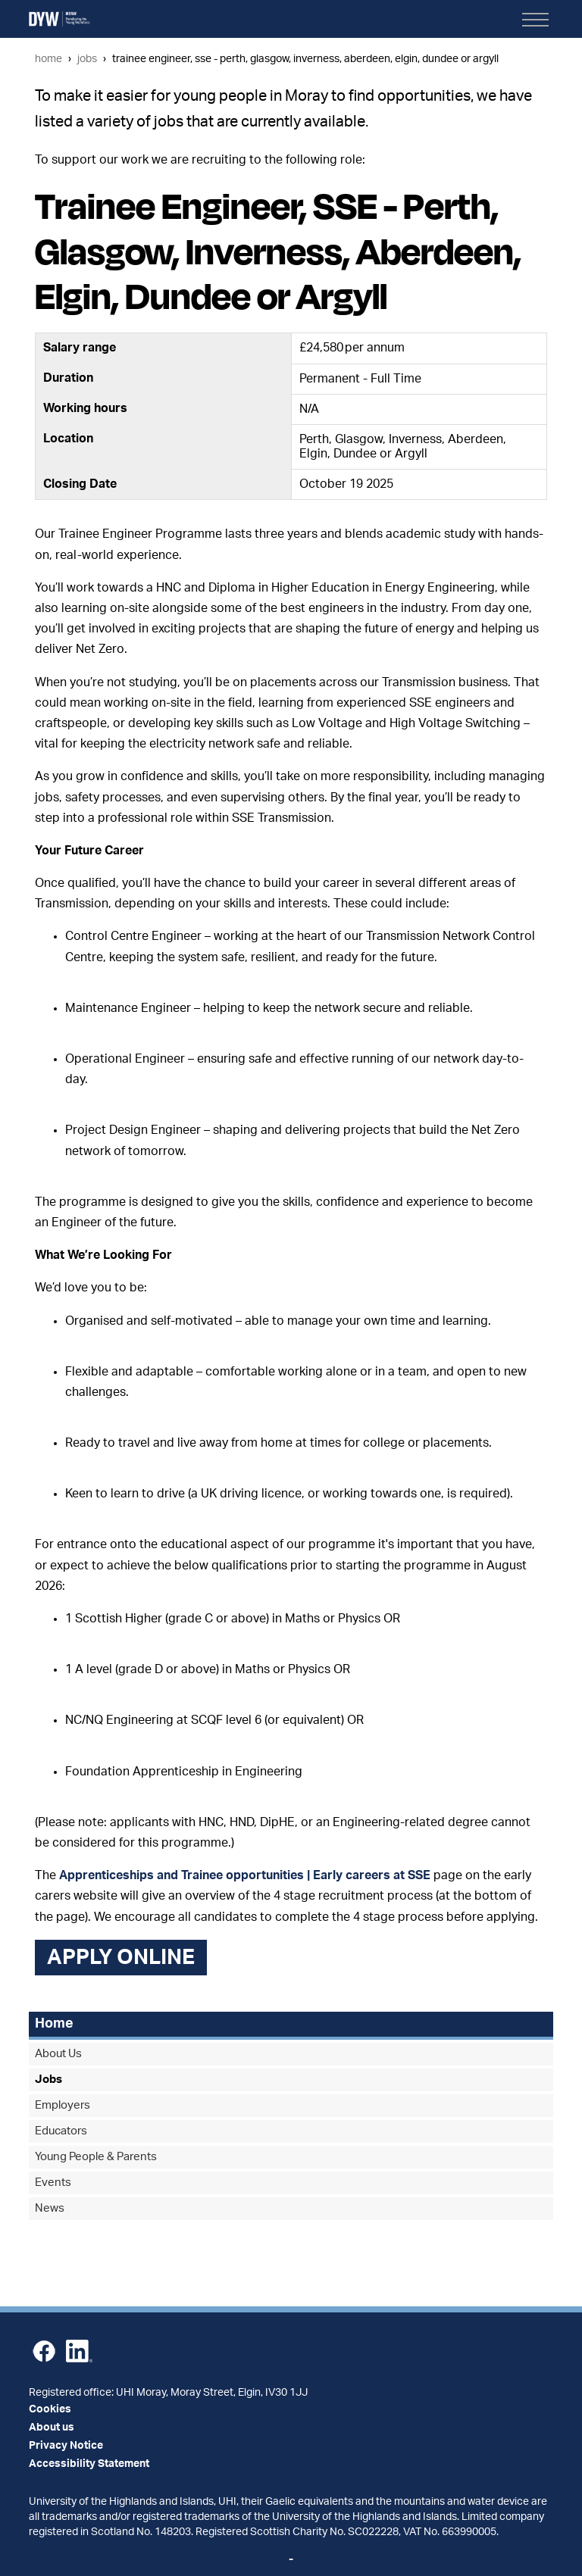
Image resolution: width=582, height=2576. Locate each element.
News (49, 2208)
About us (51, 2427)
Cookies (50, 2409)
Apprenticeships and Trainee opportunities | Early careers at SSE (244, 1875)
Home (48, 58)
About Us (58, 2053)
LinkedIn (79, 2351)
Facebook (44, 2351)
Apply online (121, 1957)
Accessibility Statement (89, 2464)
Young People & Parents (96, 2156)
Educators (61, 2131)
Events (53, 2182)
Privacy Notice (66, 2445)
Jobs (87, 58)
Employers (62, 2105)
